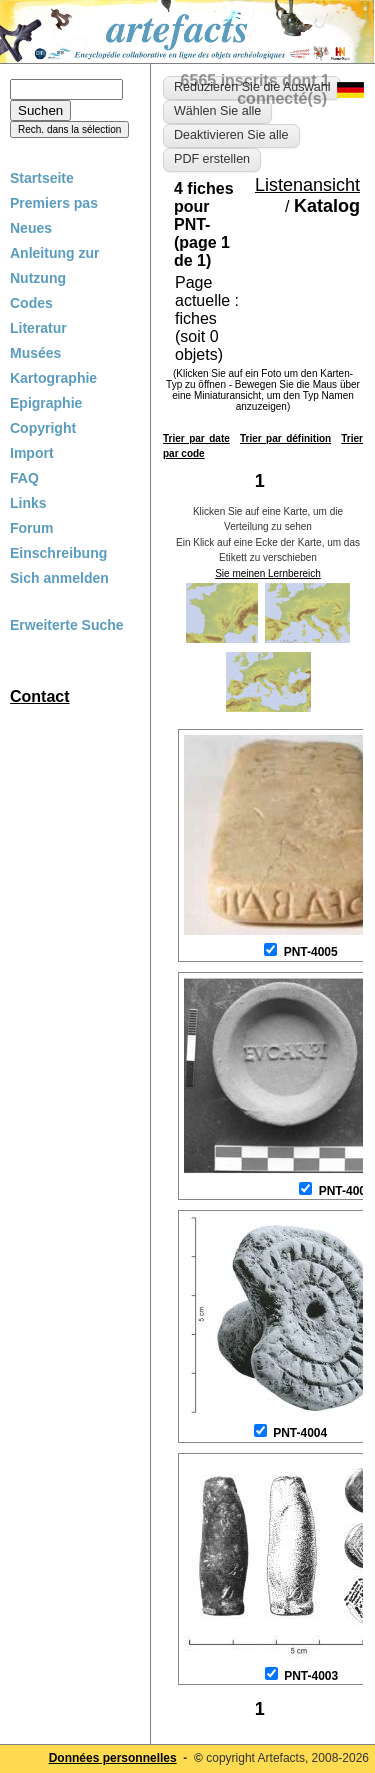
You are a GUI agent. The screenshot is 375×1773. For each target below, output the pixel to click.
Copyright (43, 428)
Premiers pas (54, 203)
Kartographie (53, 378)
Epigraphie (46, 403)
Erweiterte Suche (67, 625)
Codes (31, 303)
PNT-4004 (300, 1433)
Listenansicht (307, 185)
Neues (31, 228)
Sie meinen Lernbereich (268, 573)
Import (32, 453)
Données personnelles (113, 1758)
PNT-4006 (346, 1191)
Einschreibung (58, 553)
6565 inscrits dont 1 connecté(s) (255, 89)
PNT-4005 (311, 952)
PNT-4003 (311, 1676)
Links (28, 503)
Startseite (42, 178)
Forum (32, 528)
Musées (35, 353)
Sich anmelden (59, 578)
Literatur (38, 328)
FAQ (24, 478)
